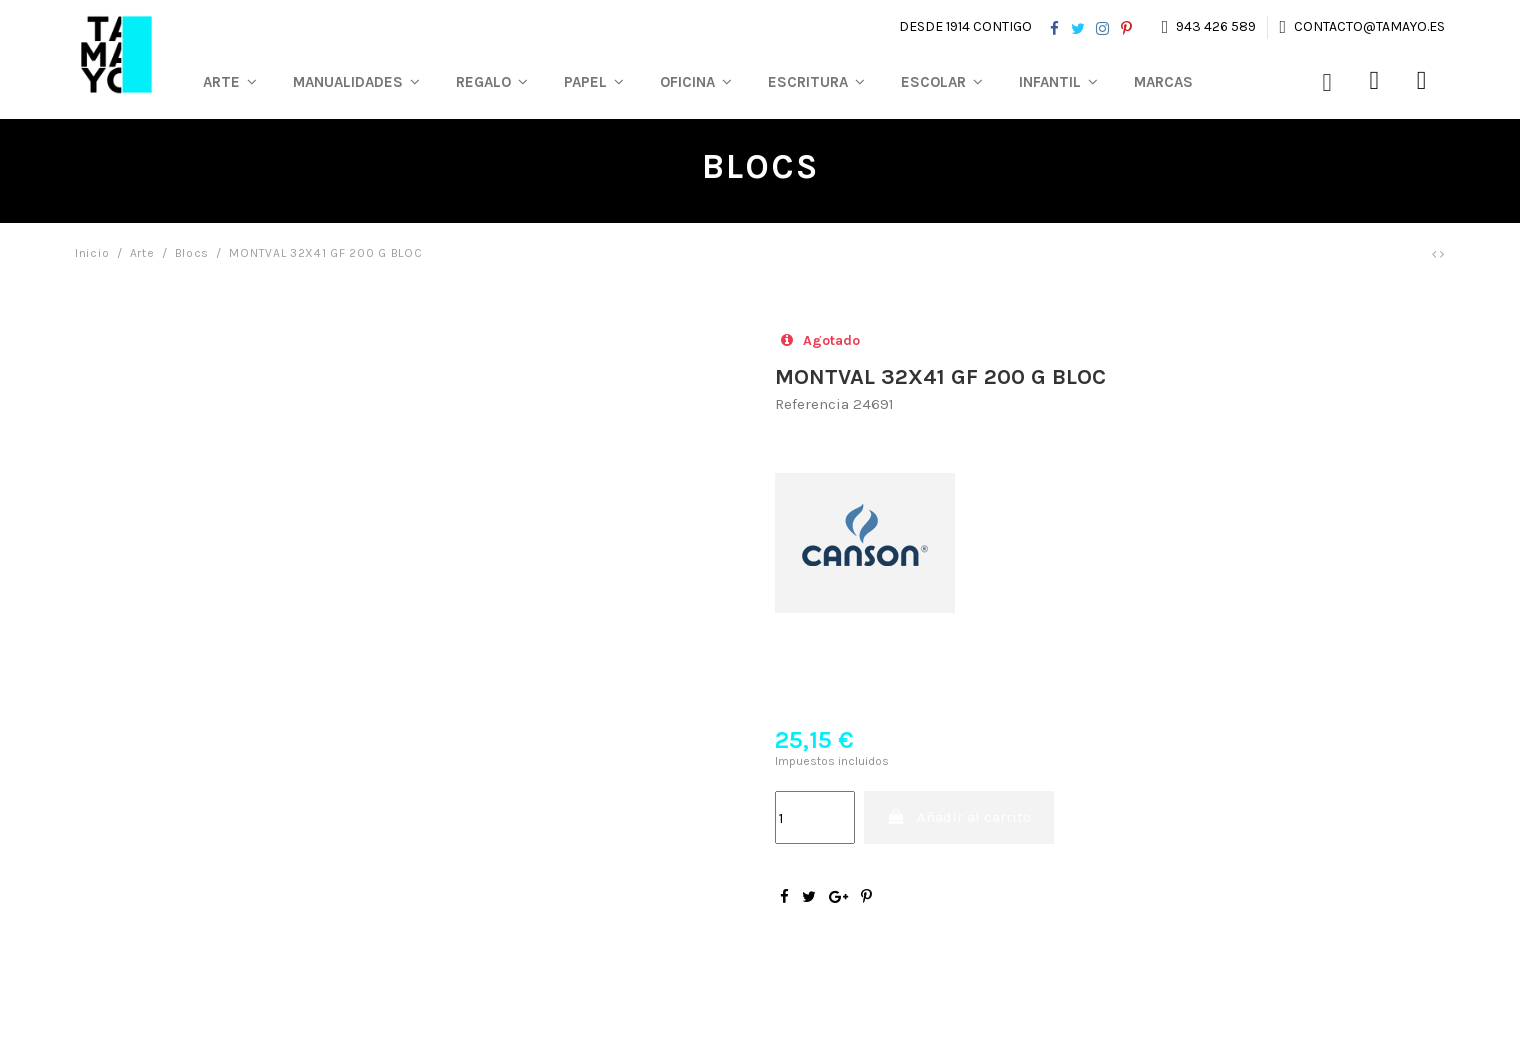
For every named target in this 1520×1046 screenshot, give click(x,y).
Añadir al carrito (959, 817)
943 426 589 (1216, 26)
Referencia (812, 404)
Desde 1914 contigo (965, 26)
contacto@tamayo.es (1368, 26)
